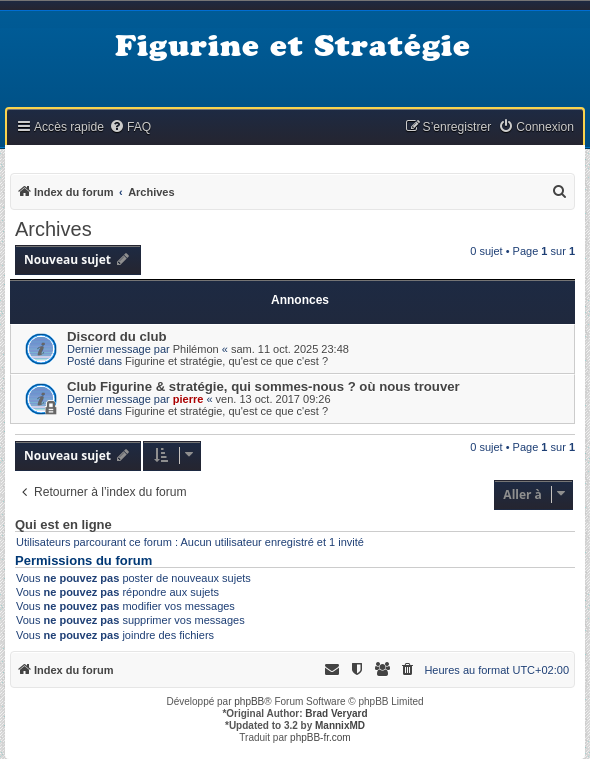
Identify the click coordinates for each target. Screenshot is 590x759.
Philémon (196, 349)
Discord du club (117, 336)
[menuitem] (130, 127)
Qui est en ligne (63, 525)
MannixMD (340, 725)
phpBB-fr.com (320, 737)
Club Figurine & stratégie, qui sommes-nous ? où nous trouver (263, 386)
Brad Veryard (336, 713)
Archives (53, 229)
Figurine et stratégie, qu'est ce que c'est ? (226, 361)
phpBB (249, 701)
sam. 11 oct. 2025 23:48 (290, 349)
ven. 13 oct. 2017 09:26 (273, 399)
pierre (188, 399)
